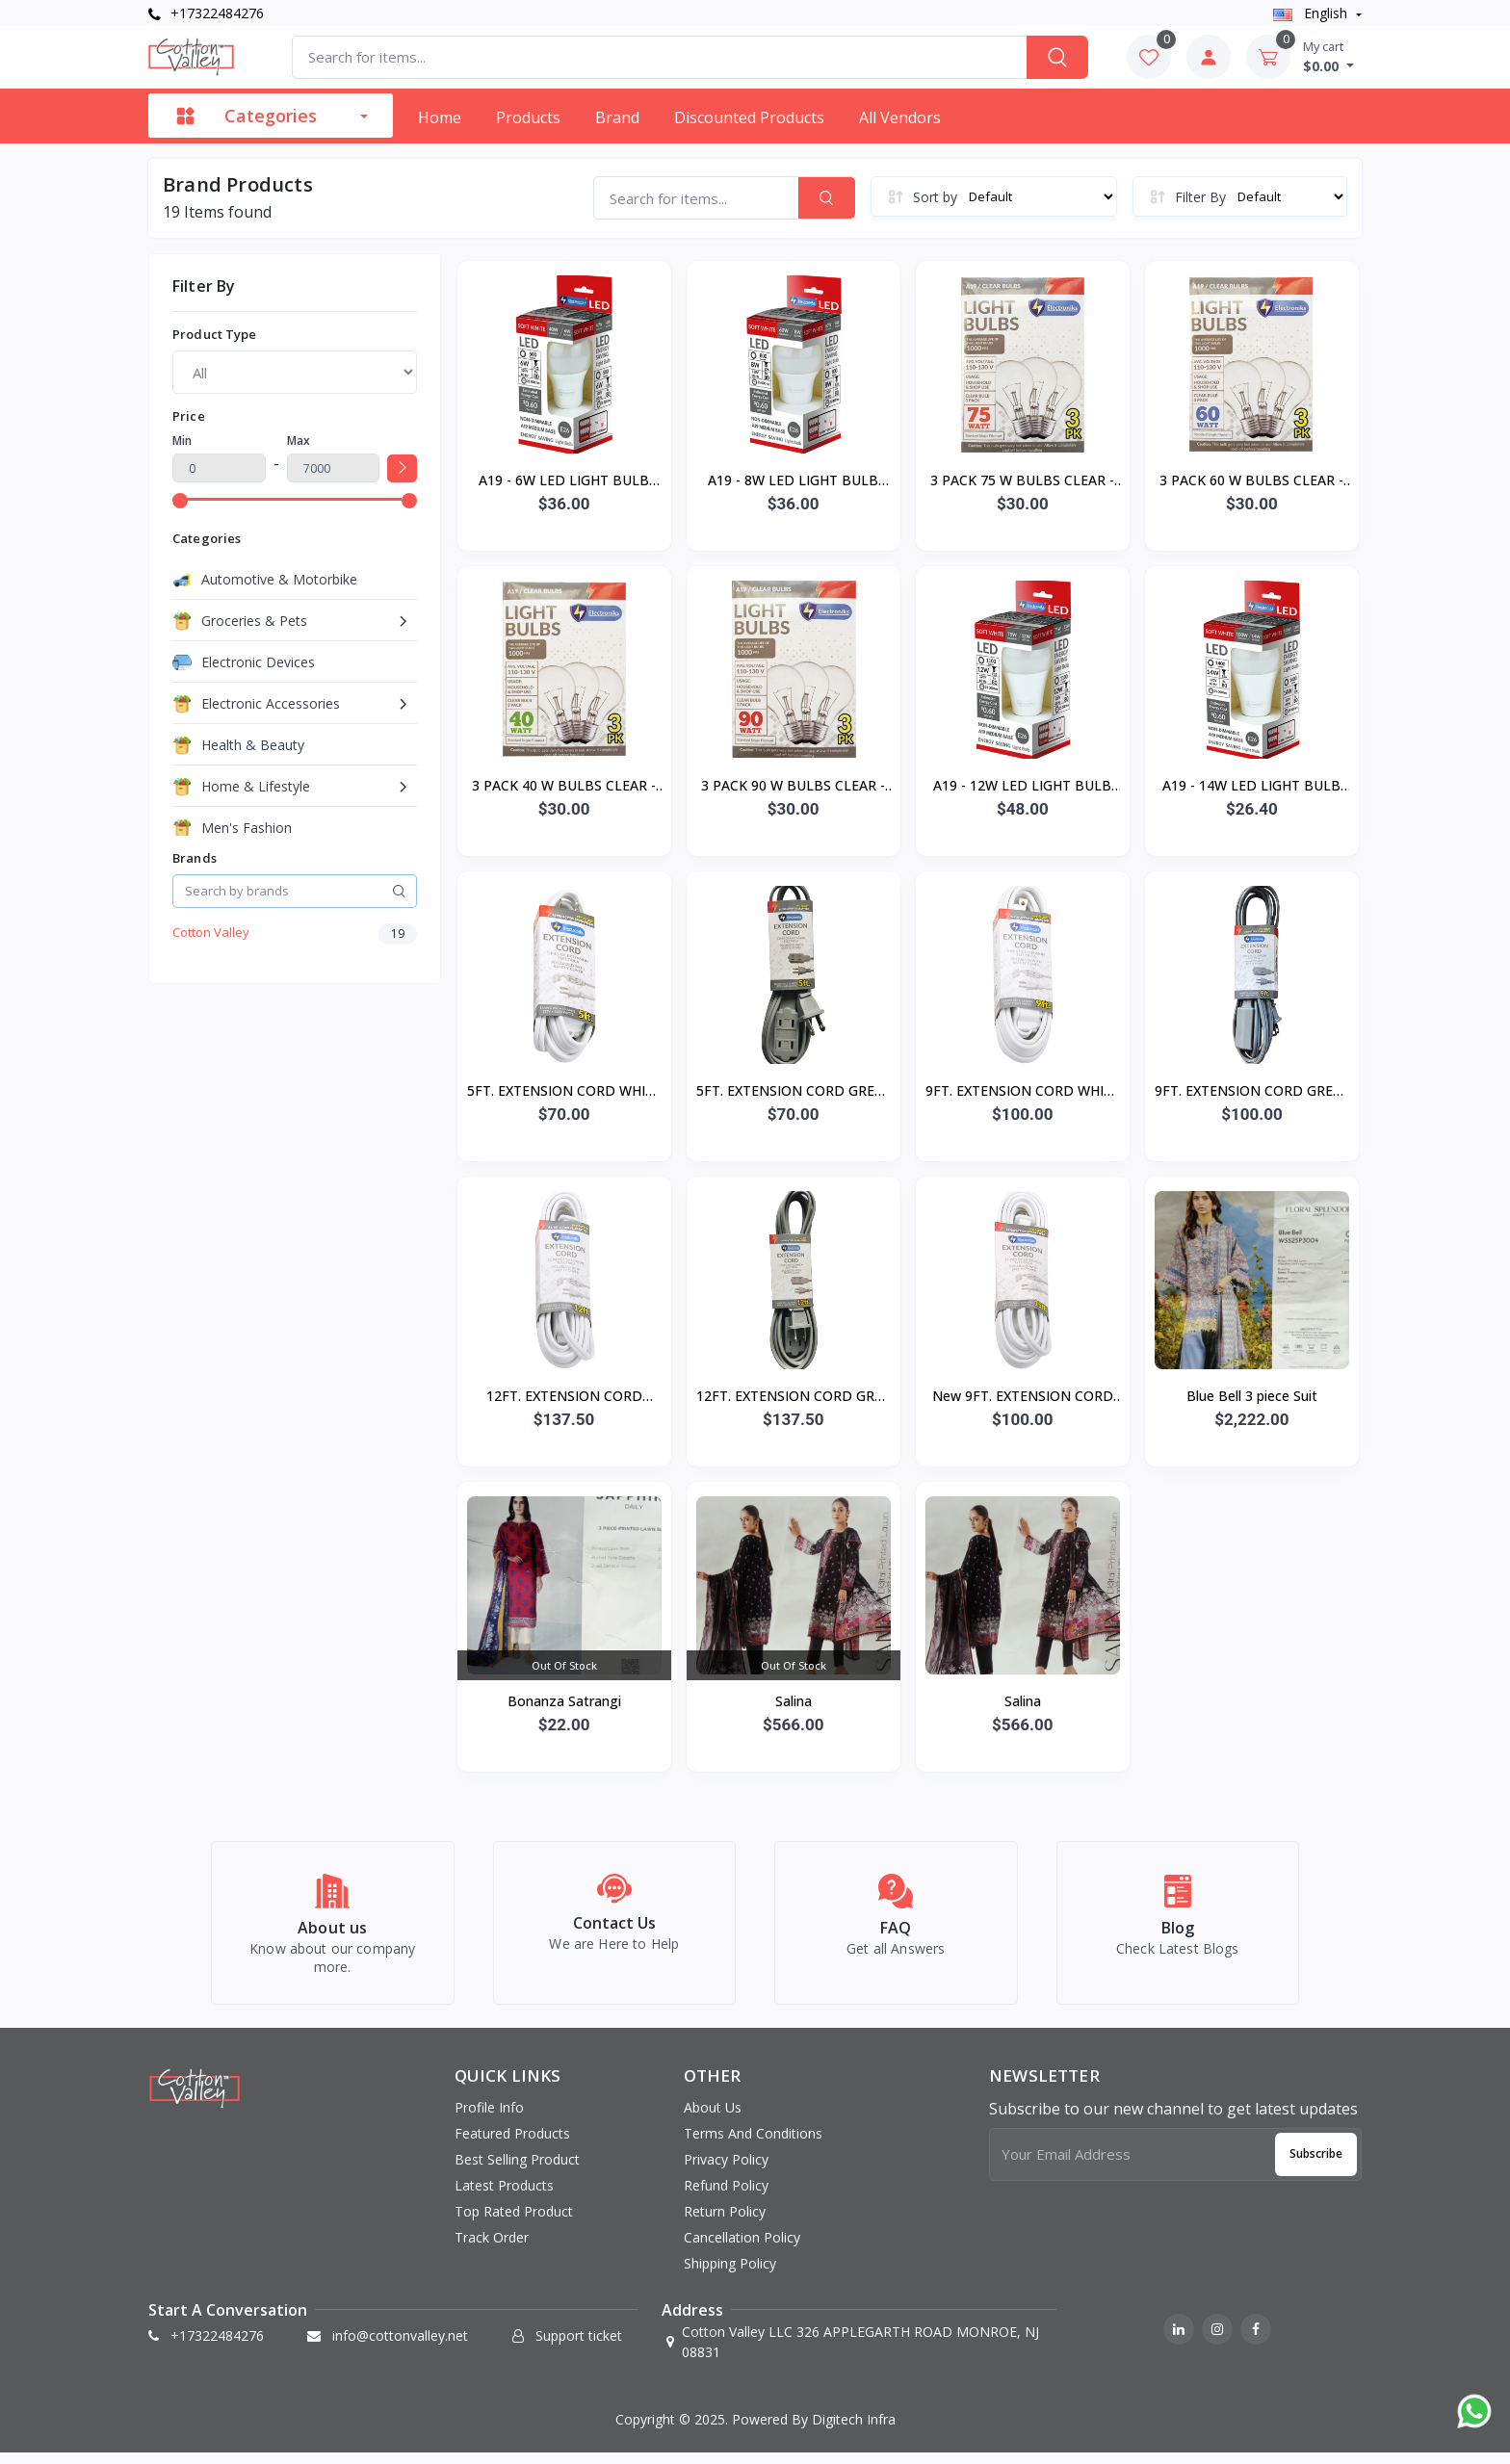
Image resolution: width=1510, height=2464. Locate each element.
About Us (713, 2119)
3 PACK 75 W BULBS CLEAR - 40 (1022, 481)
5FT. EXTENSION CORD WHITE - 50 (564, 1091)
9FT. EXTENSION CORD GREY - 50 (1252, 1091)
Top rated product (514, 2223)
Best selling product (517, 2171)
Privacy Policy (726, 2171)
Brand (617, 117)
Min (182, 440)
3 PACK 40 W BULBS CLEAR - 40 (564, 786)
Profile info (489, 2119)
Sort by (935, 197)
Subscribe (1315, 2165)
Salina (793, 1701)
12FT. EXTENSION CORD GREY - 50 (793, 1397)
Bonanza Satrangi (564, 1701)
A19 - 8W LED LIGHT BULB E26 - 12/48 (793, 481)
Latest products (504, 2197)
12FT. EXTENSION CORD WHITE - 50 (564, 1397)
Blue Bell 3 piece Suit (1251, 1396)
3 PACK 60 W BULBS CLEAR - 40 (1251, 481)
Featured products (512, 2145)
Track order (492, 2249)
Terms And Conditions (753, 2145)
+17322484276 (206, 13)
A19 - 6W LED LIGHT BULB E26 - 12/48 (564, 481)
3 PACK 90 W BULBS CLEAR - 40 (793, 786)
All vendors (900, 117)
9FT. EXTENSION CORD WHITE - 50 (1022, 1091)
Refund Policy (726, 2197)
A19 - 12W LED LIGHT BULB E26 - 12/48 (1022, 786)
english (1312, 13)
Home (439, 117)
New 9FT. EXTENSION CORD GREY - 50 (1022, 1397)
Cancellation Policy (742, 2249)
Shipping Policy (730, 2275)
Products (528, 117)
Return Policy (725, 2223)
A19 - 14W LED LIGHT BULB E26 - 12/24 (1251, 786)
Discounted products (749, 117)
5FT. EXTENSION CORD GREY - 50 (793, 1091)
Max (298, 440)
